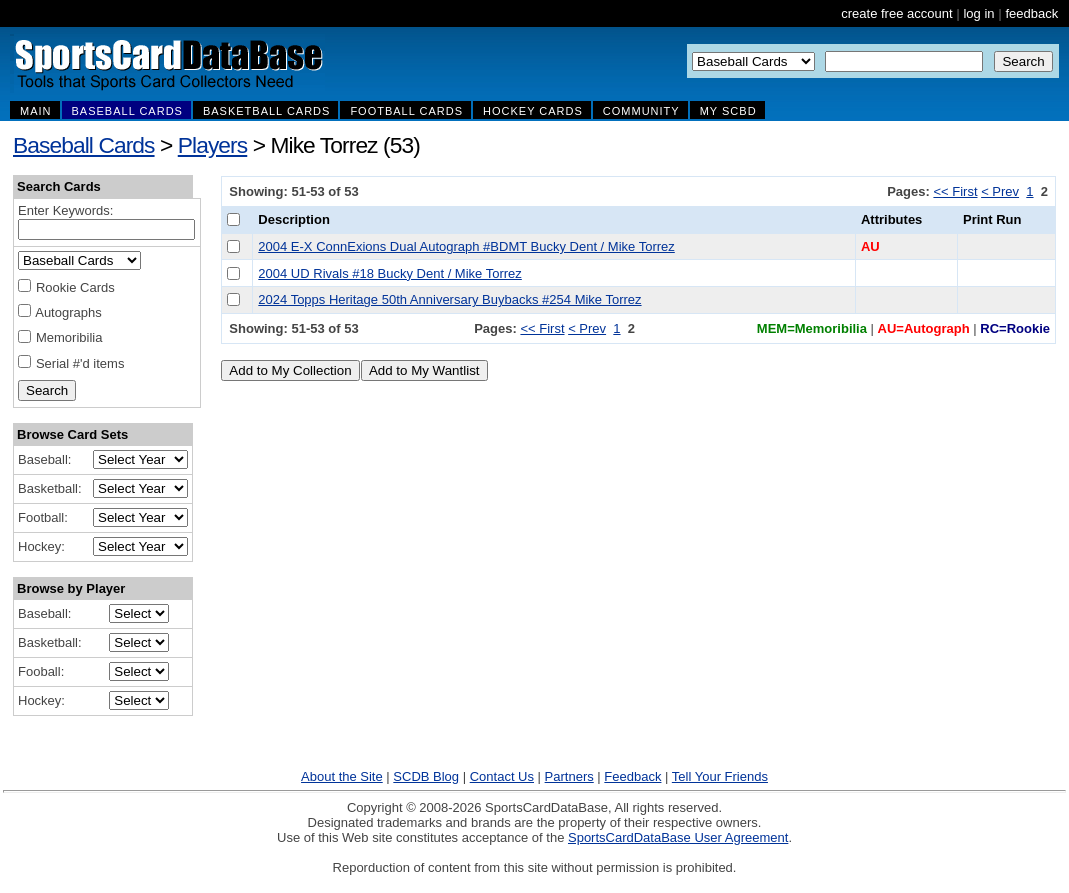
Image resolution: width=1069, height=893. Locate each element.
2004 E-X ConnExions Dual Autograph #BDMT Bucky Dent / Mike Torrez (466, 246)
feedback (1031, 13)
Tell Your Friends (720, 776)
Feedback (632, 776)
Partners (569, 776)
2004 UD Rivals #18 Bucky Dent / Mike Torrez (389, 273)
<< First (955, 191)
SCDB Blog (426, 776)
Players (213, 145)
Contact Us (502, 776)
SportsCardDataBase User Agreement (678, 837)
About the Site (342, 776)
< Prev (1000, 191)
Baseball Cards (84, 145)
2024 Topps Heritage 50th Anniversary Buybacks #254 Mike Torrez (449, 299)
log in (978, 13)
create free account (896, 13)
